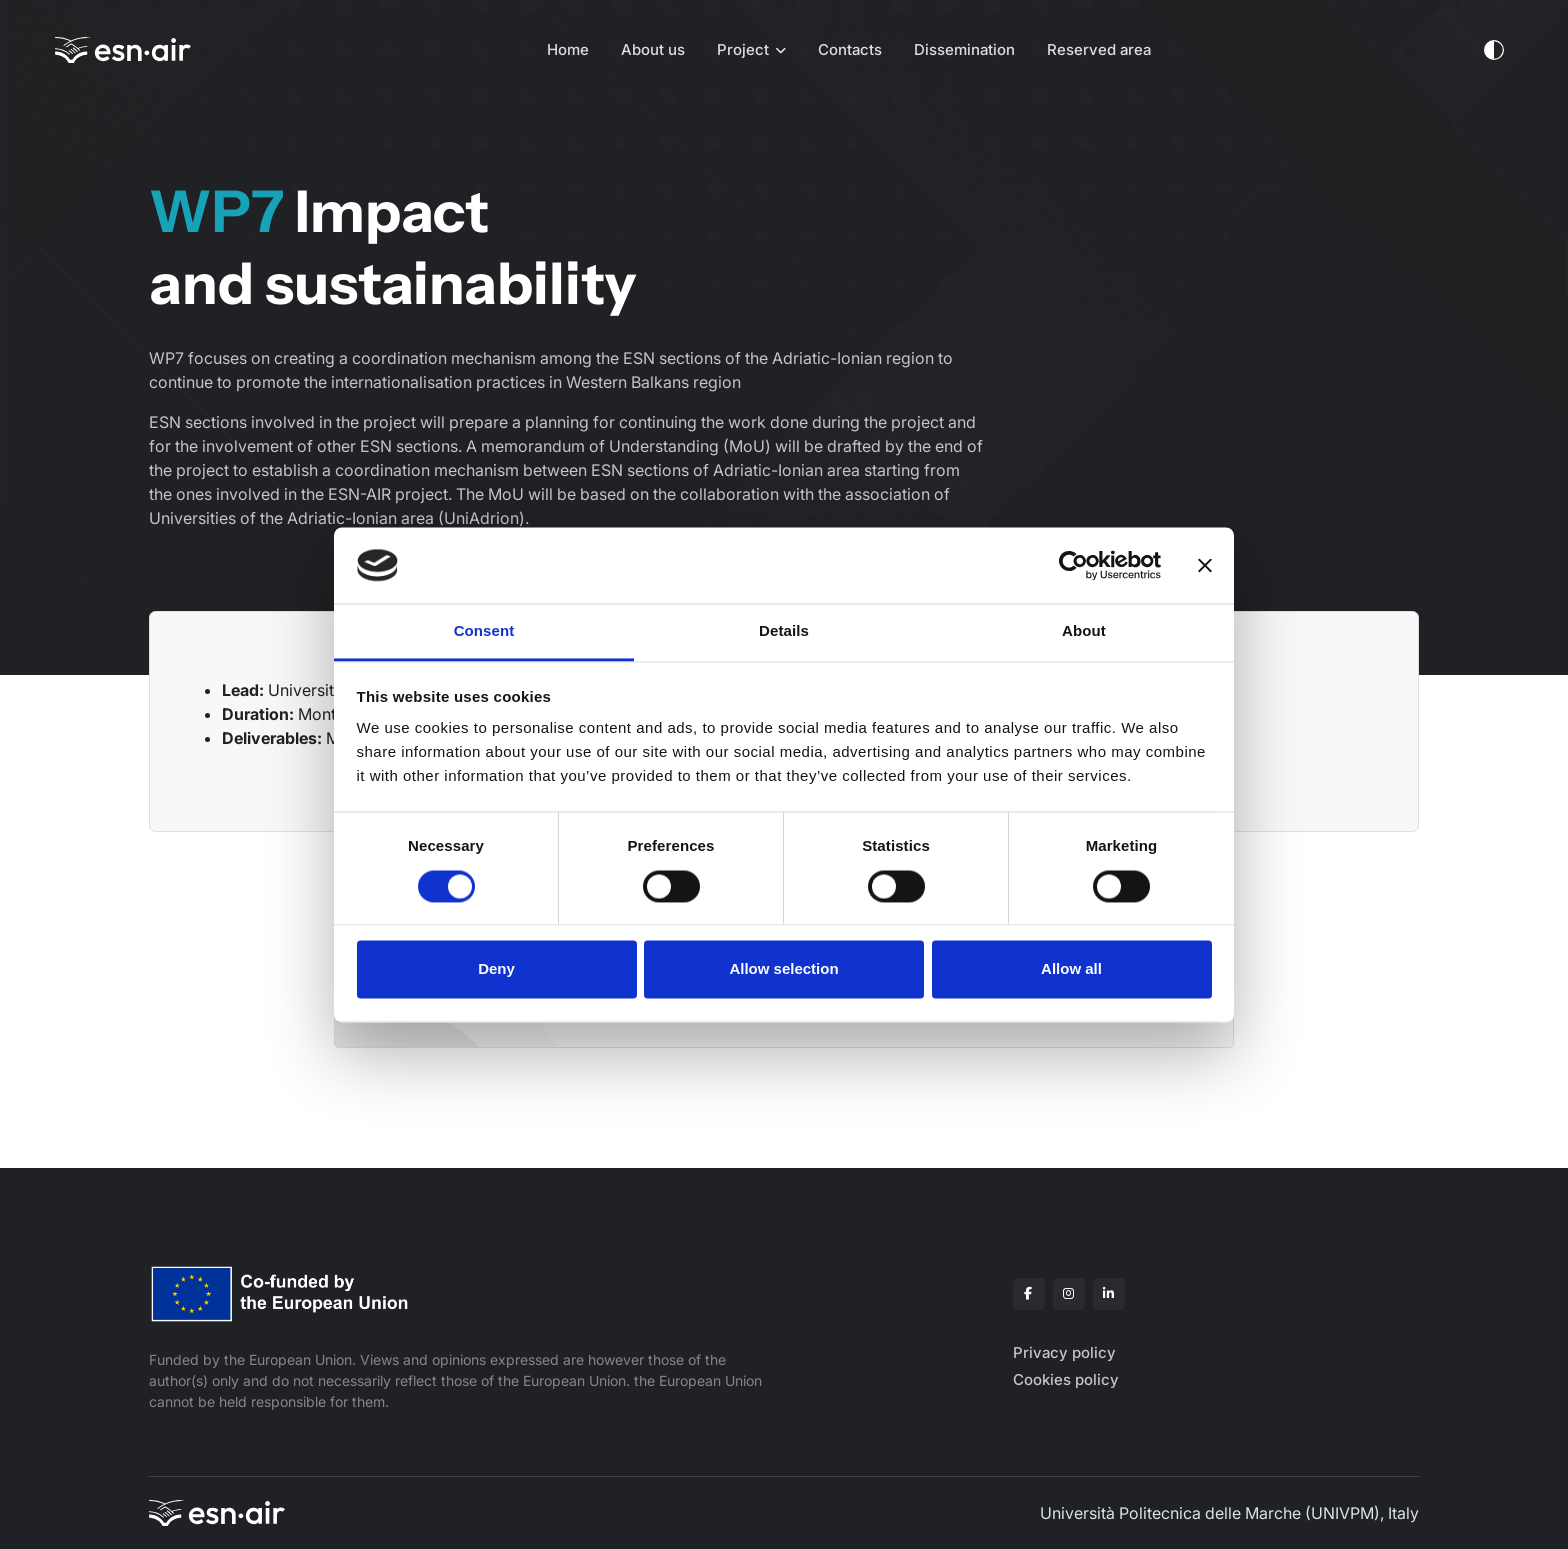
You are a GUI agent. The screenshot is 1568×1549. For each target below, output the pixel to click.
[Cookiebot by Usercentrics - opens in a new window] (1073, 565)
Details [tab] (784, 631)
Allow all (1071, 969)
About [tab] (1084, 631)
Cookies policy (1066, 1379)
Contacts (850, 49)
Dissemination (964, 49)
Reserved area (1099, 49)
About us (653, 49)
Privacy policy (1064, 1352)
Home (568, 49)
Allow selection (783, 969)
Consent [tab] (484, 631)
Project (743, 49)
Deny (496, 969)
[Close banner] (1205, 565)
